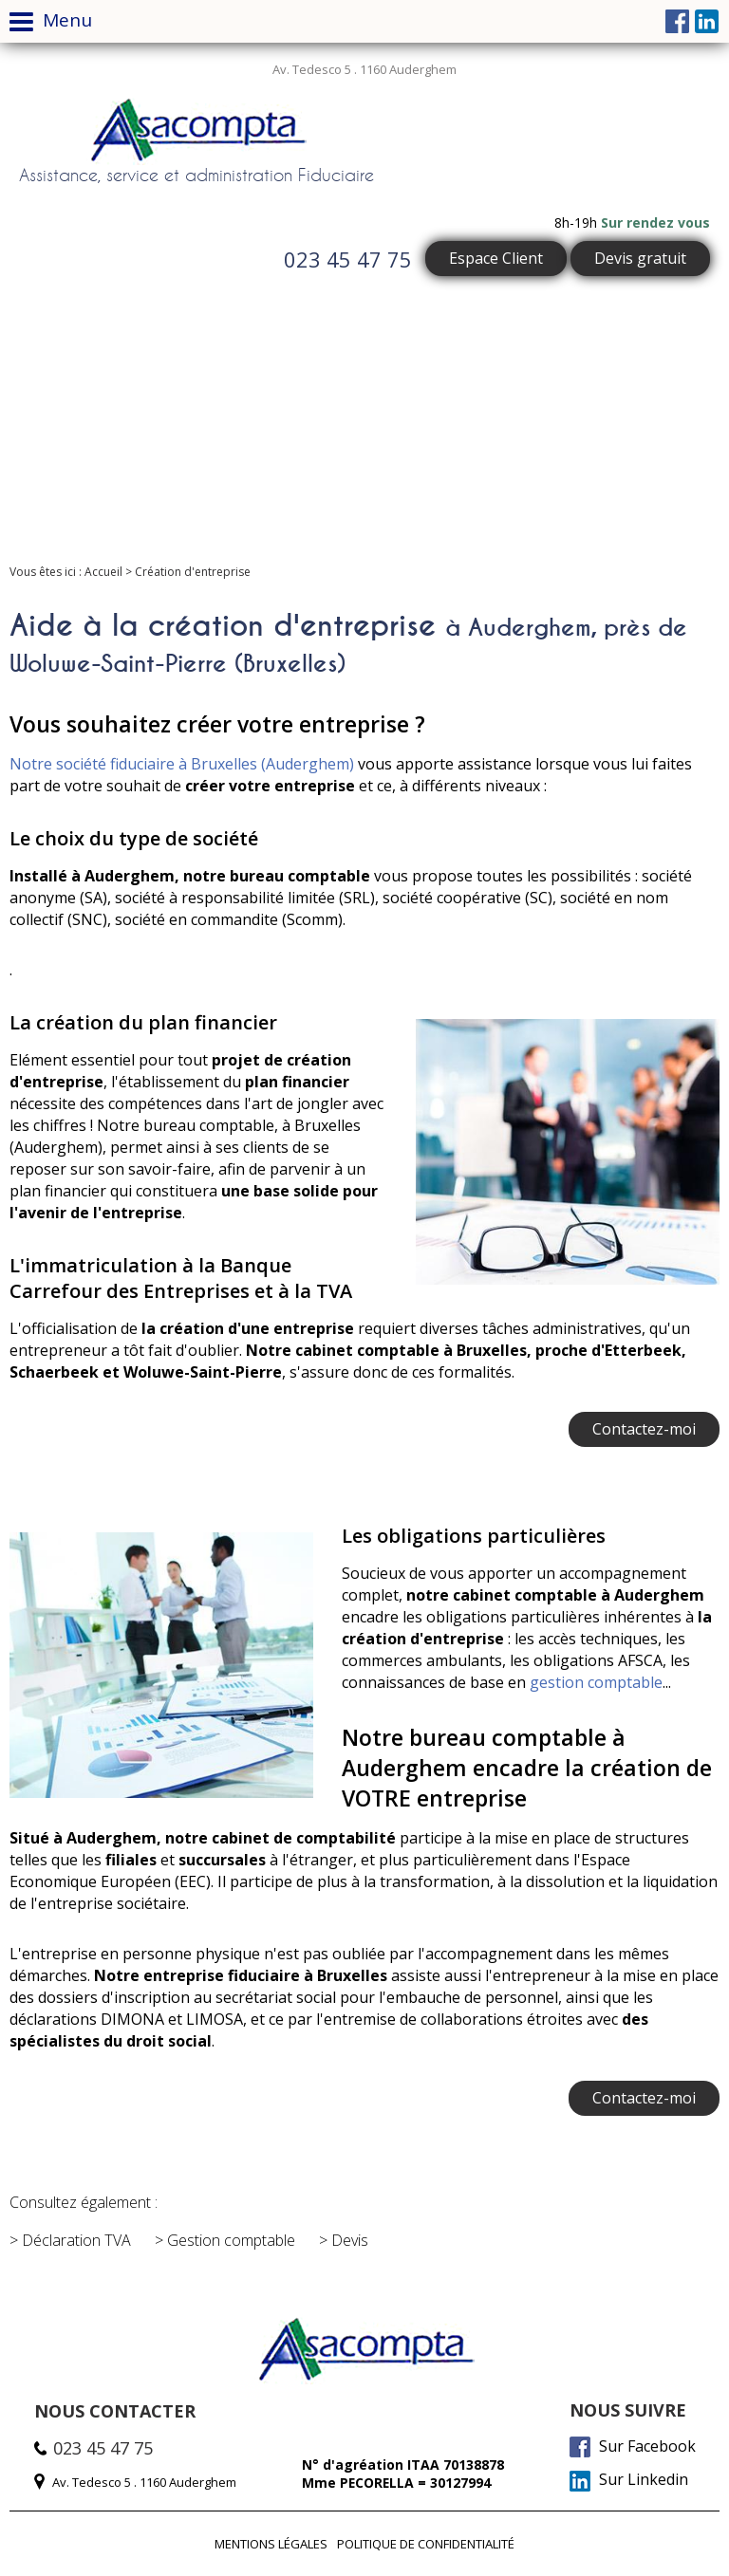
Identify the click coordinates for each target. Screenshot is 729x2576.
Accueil (103, 572)
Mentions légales (271, 2543)
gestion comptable (596, 1682)
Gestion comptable (231, 2240)
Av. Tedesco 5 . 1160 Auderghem (364, 69)
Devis (349, 2240)
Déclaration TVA (76, 2240)
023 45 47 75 (348, 259)
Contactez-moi (644, 1428)
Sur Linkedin (629, 2480)
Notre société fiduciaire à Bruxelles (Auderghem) (181, 763)
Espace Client (496, 258)
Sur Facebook (633, 2447)
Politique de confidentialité (425, 2543)
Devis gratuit (640, 258)
